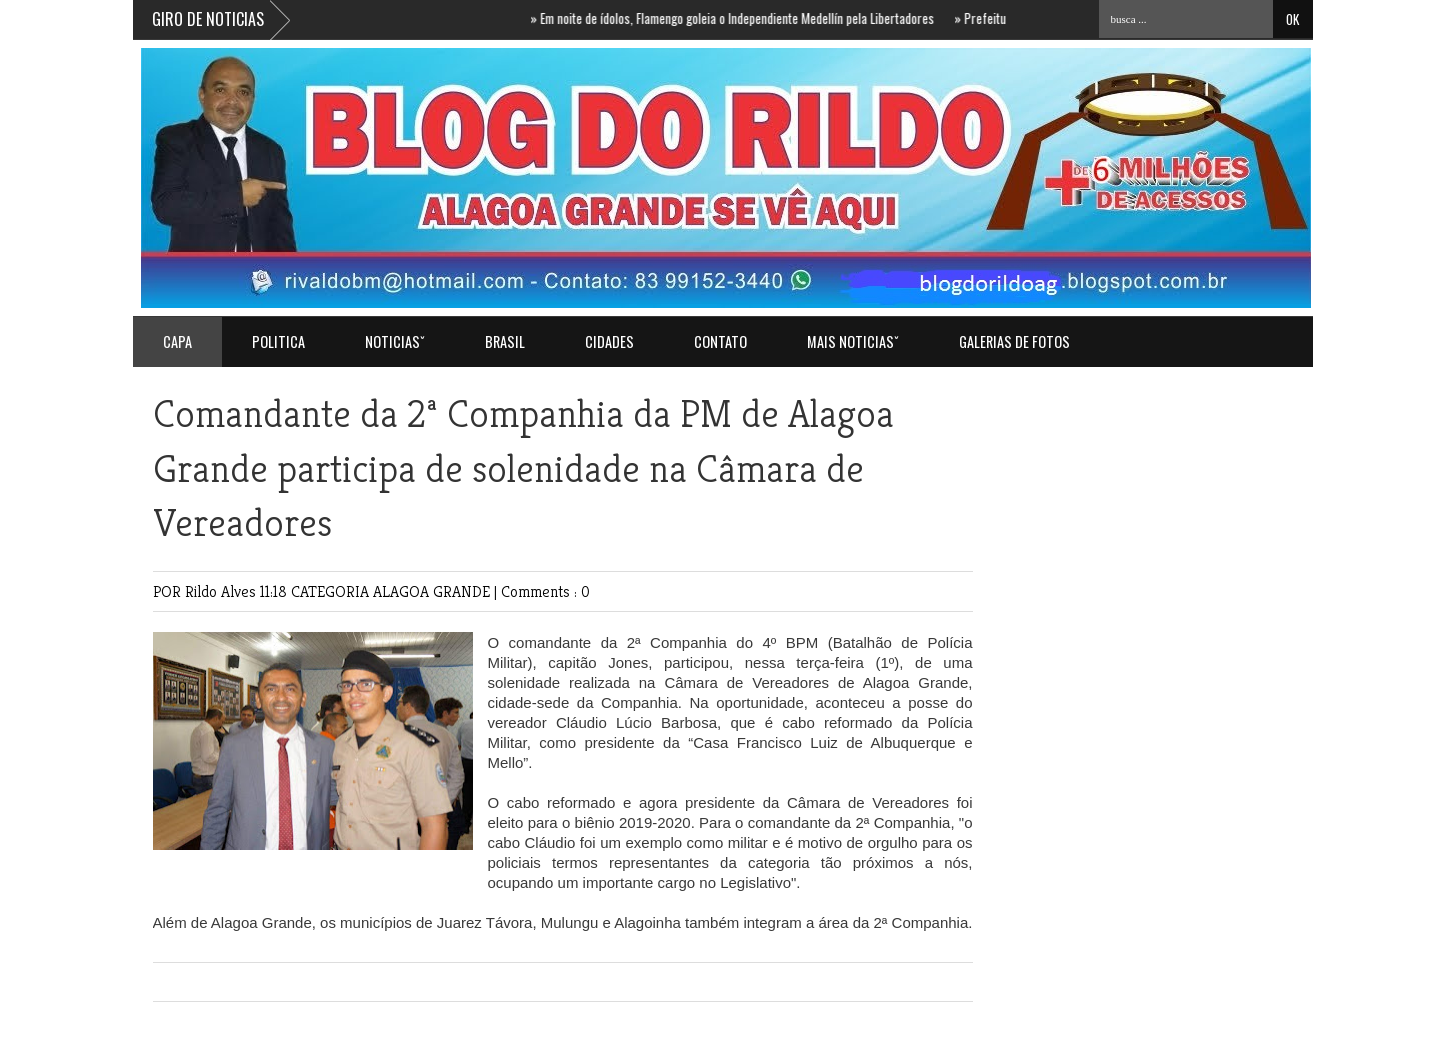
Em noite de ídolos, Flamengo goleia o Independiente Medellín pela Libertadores (742, 18)
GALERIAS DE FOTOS (1014, 341)
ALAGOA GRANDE (433, 591)
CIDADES (609, 341)
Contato (720, 341)
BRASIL (505, 341)
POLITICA (278, 341)
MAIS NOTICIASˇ (853, 341)
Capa (177, 341)
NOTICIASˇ (395, 341)
